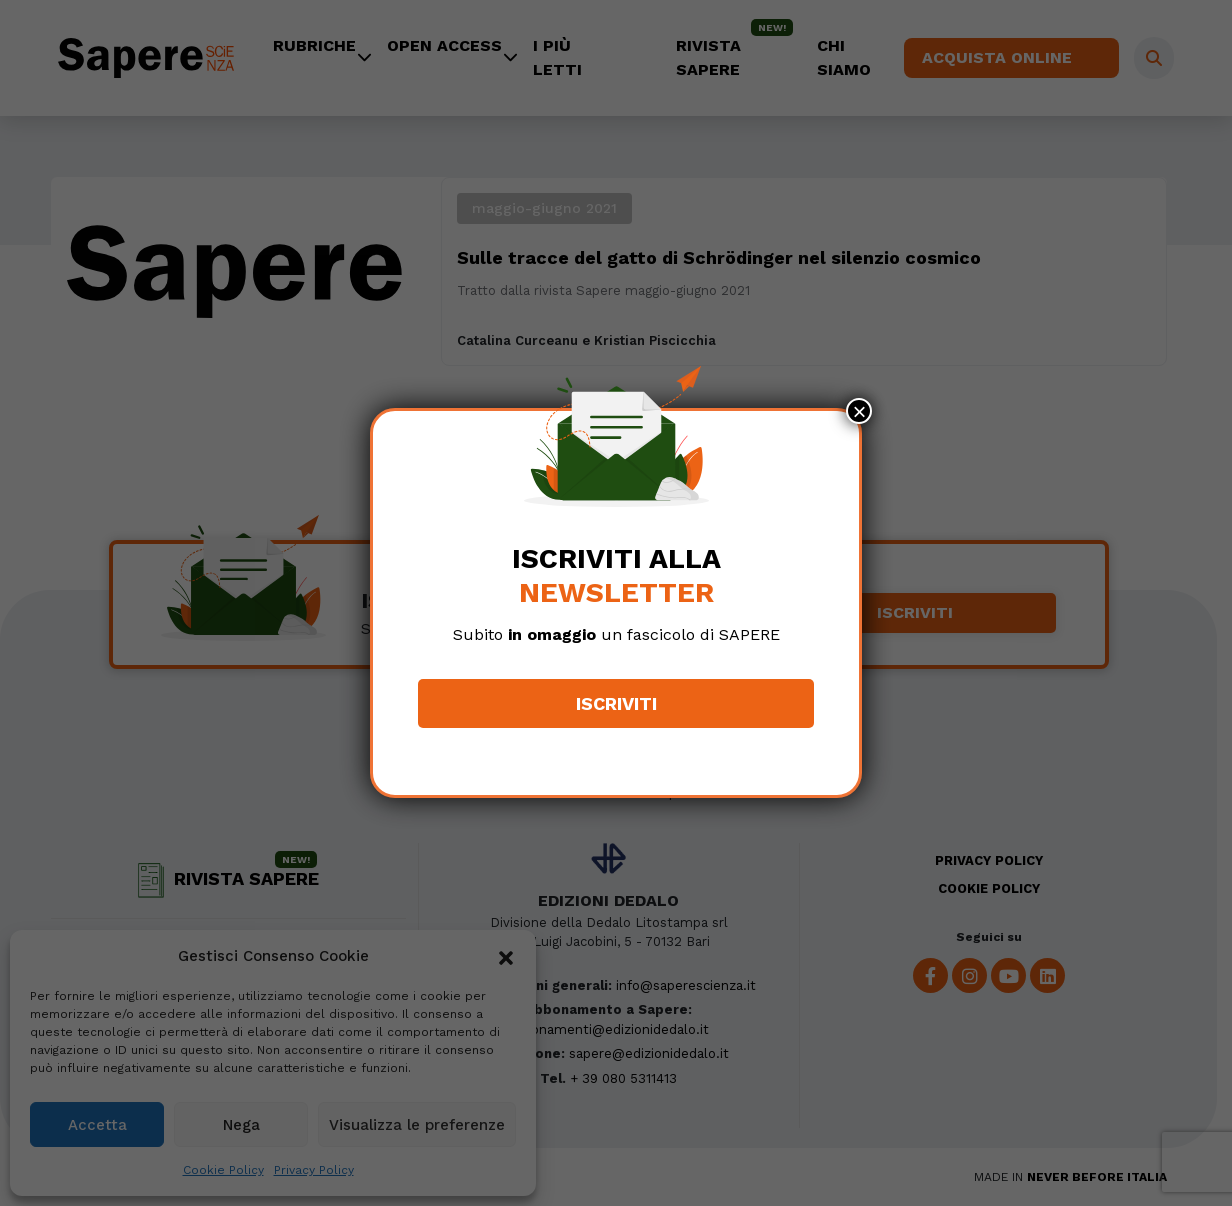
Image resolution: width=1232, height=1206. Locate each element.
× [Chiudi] (859, 411)
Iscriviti (616, 703)
